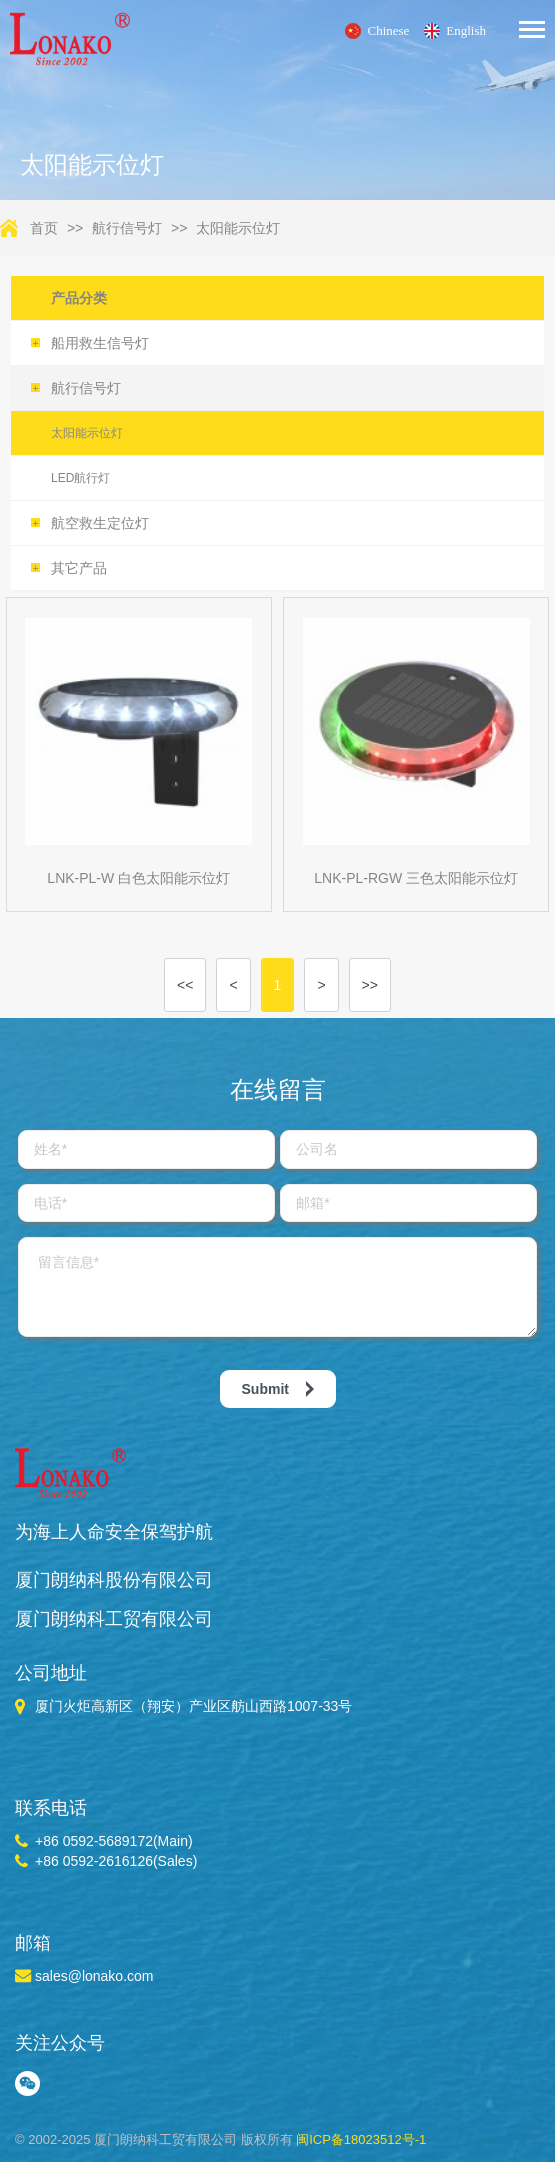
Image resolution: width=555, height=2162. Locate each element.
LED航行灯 (80, 478)
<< (185, 985)
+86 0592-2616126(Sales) (116, 1861)
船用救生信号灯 (90, 343)
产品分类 (79, 298)
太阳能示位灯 (238, 228)
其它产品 (69, 568)
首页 (44, 228)
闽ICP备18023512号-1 (361, 2139)
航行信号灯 (127, 228)
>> (370, 985)
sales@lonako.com (94, 1976)
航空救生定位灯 (90, 523)
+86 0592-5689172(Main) (114, 1841)
